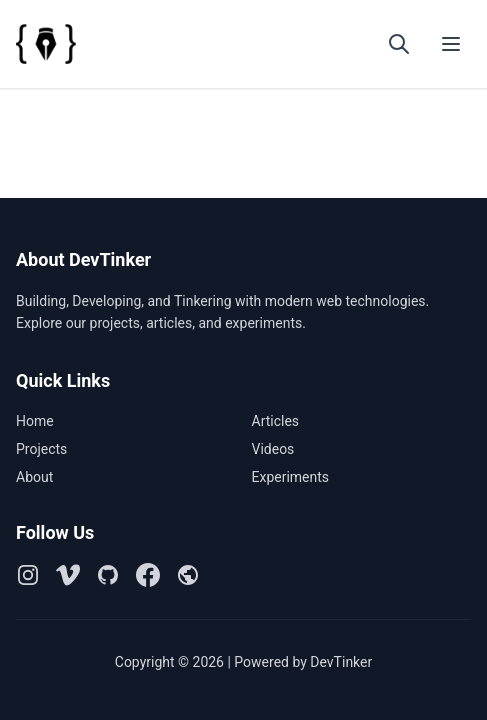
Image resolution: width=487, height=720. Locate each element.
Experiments (291, 477)
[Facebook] (148, 575)
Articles (276, 421)
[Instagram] (28, 575)
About (34, 477)
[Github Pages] (188, 575)
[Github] (108, 575)
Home (35, 421)
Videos (273, 449)
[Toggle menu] (451, 44)
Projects (41, 449)
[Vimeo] (68, 575)
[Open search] (399, 44)
